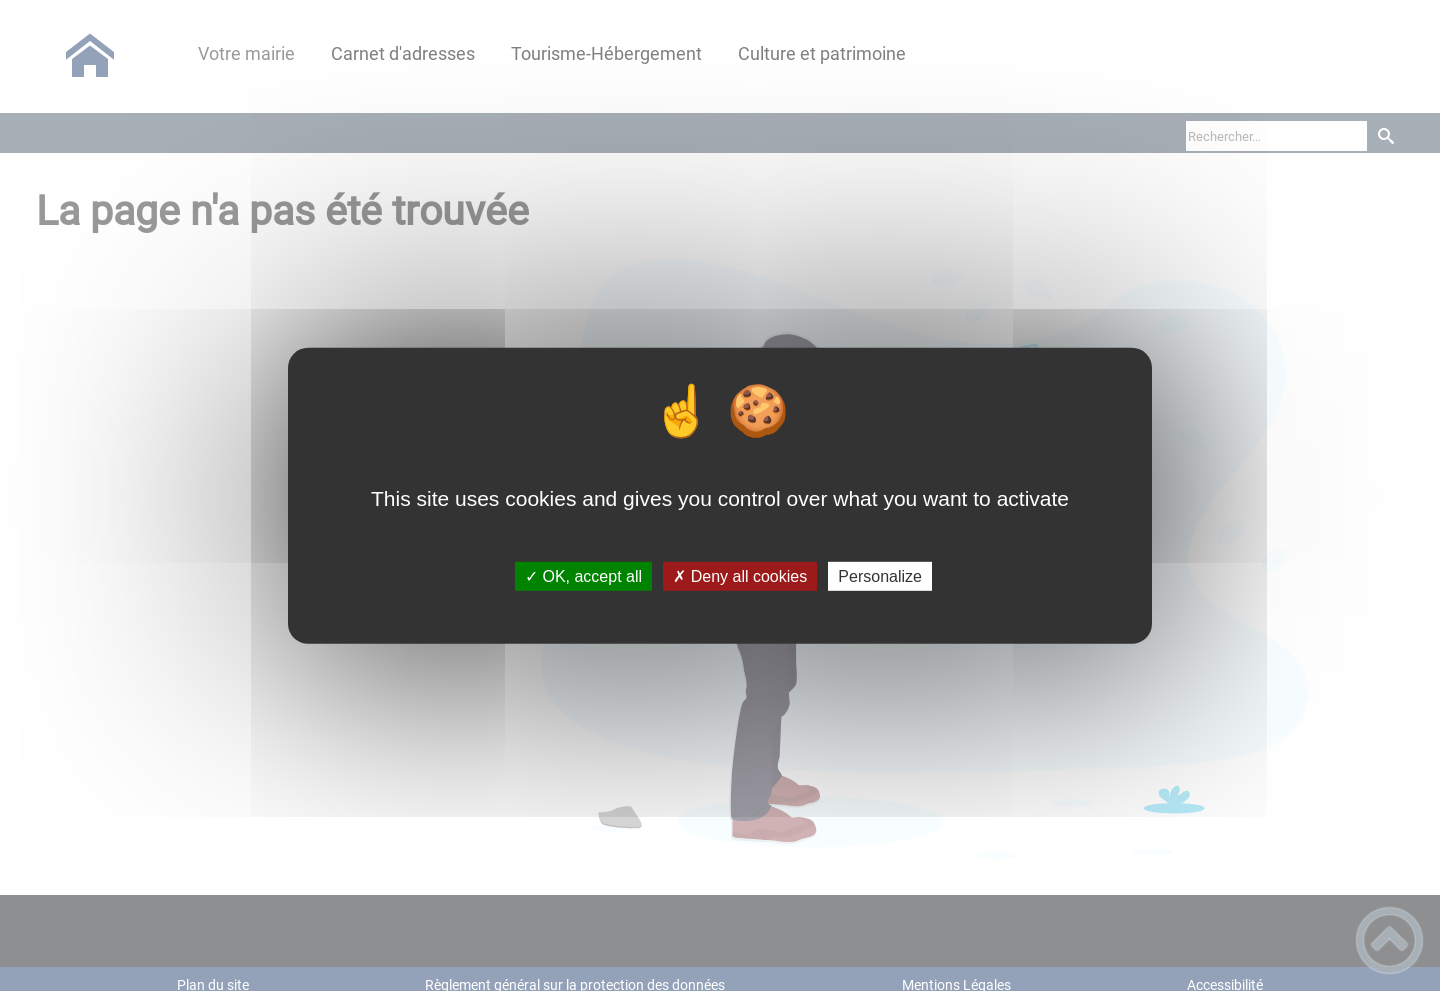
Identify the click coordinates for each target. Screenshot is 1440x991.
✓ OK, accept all (583, 576)
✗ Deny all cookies (740, 576)
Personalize (880, 576)
